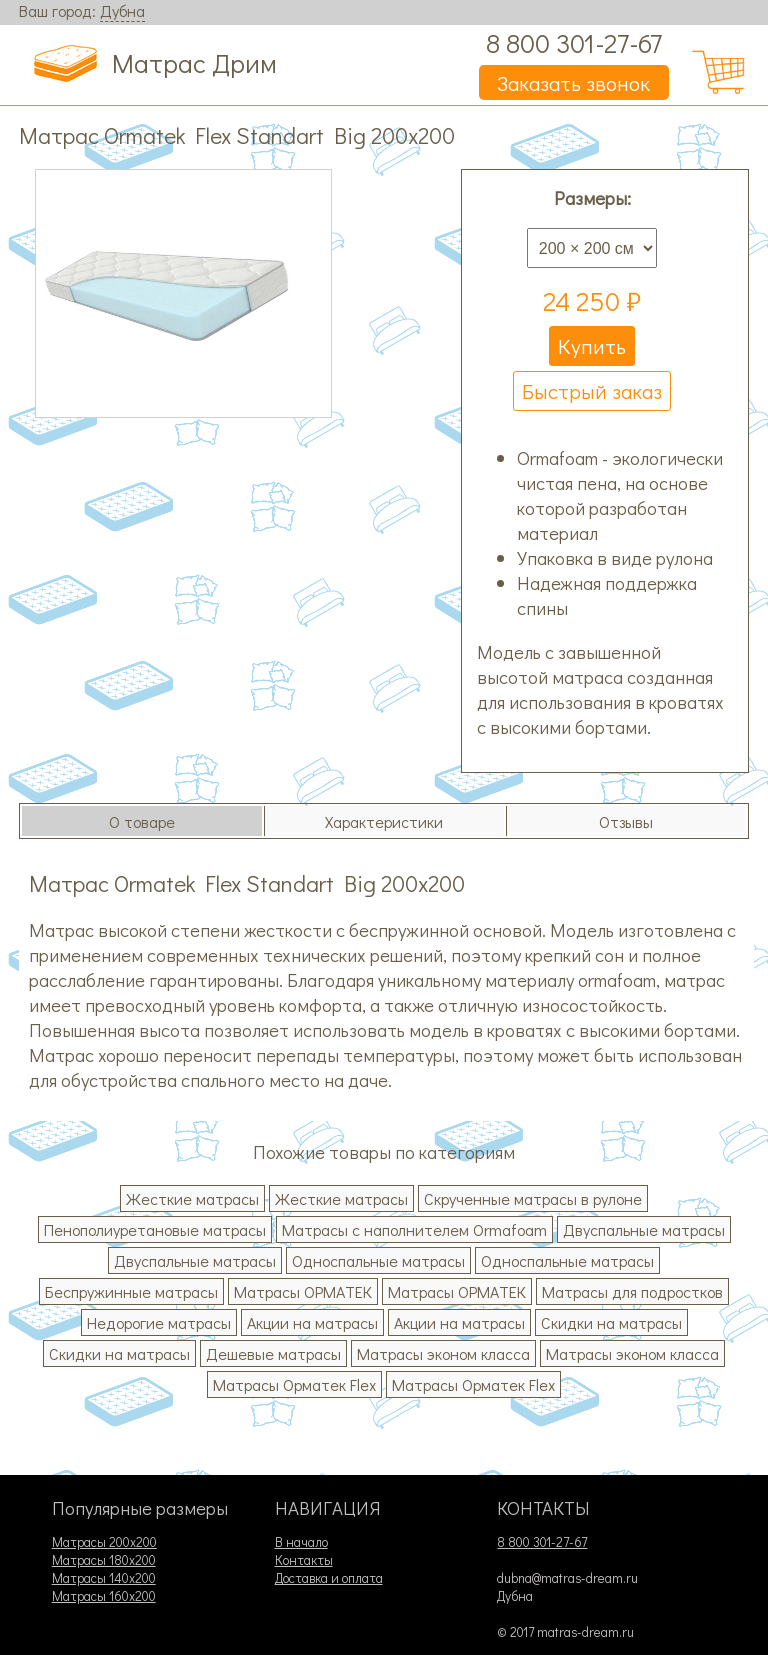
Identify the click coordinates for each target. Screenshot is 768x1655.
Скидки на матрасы (611, 1322)
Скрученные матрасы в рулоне (533, 1198)
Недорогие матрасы (159, 1322)
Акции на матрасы (312, 1322)
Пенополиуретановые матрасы (155, 1229)
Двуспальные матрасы (644, 1229)
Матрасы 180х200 (104, 1560)
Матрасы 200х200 (104, 1542)
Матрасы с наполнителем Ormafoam (414, 1229)
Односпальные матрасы (378, 1260)
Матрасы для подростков (632, 1291)
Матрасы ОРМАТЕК (303, 1291)
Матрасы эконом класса (443, 1353)
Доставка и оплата (329, 1578)
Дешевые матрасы (273, 1353)
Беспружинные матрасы (131, 1291)
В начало (301, 1542)
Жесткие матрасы (192, 1198)
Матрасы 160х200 (104, 1596)
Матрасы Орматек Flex (294, 1384)
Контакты (304, 1560)
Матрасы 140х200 (104, 1578)
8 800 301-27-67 (574, 42)
